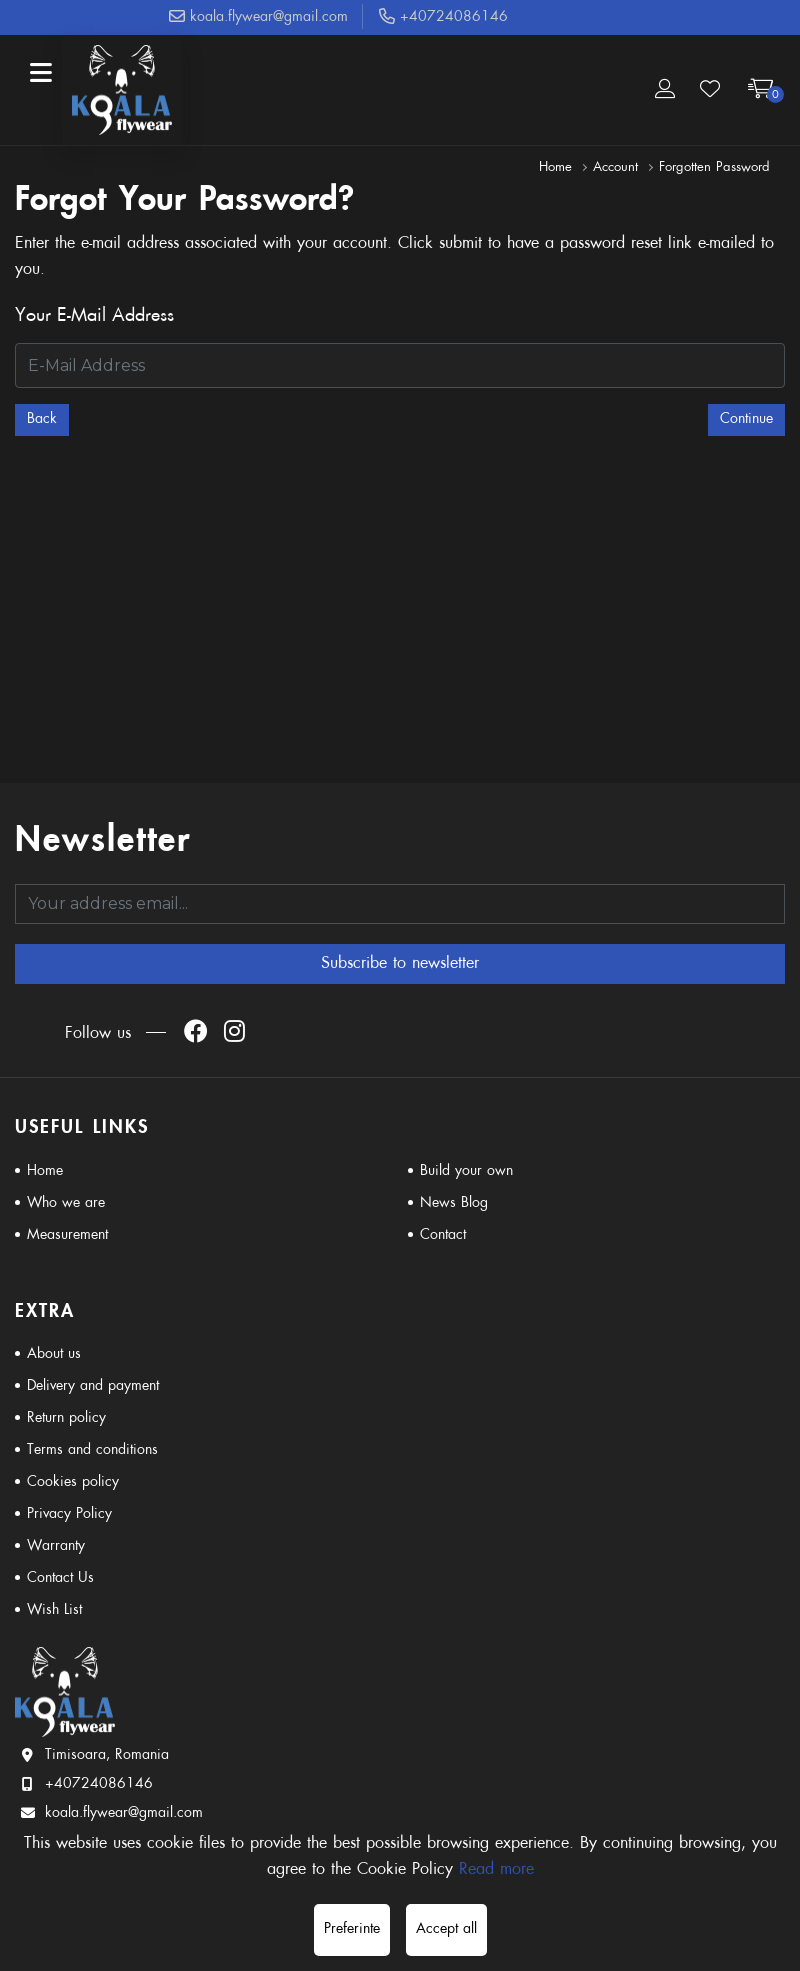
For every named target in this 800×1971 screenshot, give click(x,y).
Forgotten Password (714, 168)
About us (54, 1354)
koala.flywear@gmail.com (258, 17)
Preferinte (352, 1929)
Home (555, 168)
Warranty (56, 1546)
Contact (443, 1235)
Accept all (446, 1929)
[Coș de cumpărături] (760, 90)
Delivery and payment (93, 1386)
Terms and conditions (92, 1450)
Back (42, 419)
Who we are (66, 1203)
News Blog (454, 1203)
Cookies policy (73, 1482)
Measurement (67, 1235)
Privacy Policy (69, 1514)
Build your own (466, 1171)
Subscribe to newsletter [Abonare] (400, 964)
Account (615, 168)
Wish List (54, 1610)
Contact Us (60, 1578)
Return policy (66, 1418)
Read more (496, 1870)
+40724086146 (443, 17)
